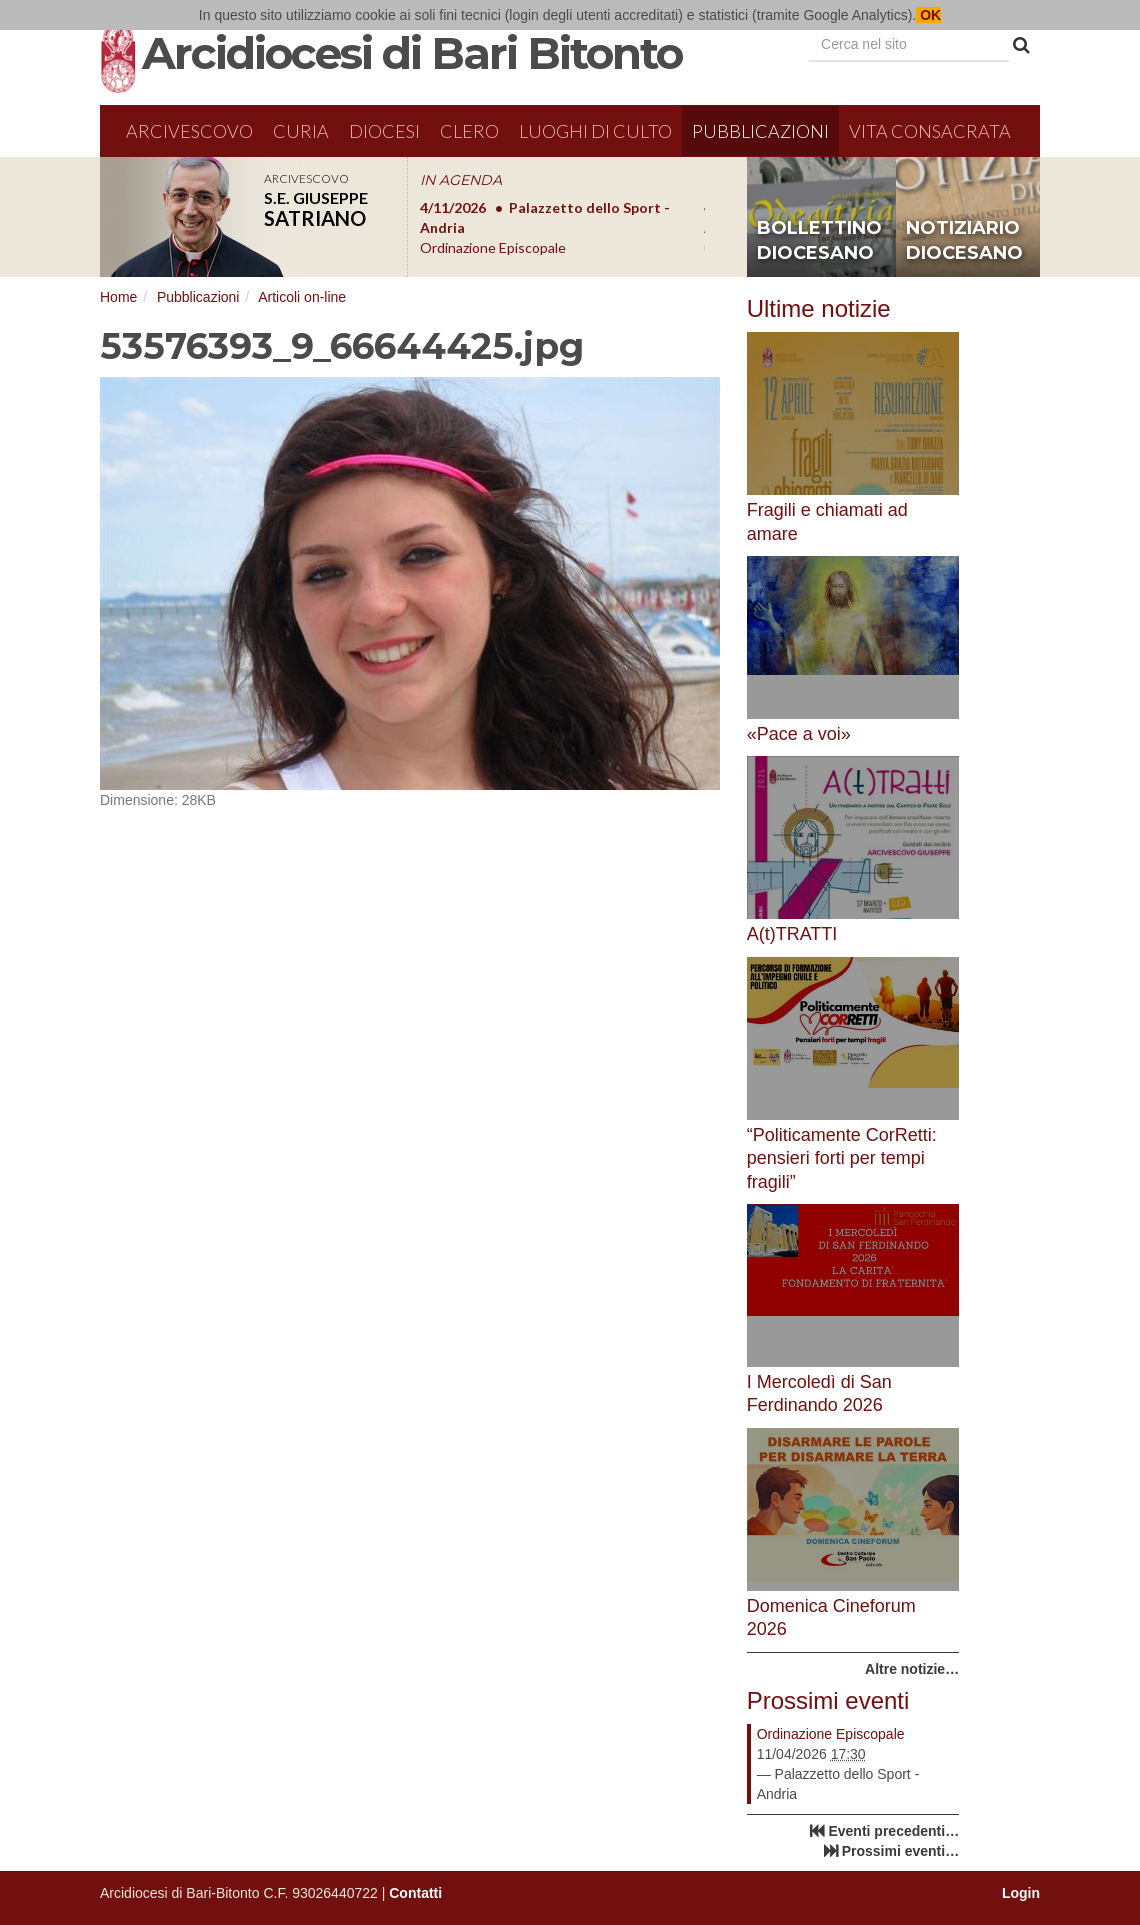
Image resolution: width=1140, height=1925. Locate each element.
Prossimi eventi (828, 1700)
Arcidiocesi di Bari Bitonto (412, 53)
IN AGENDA (461, 180)
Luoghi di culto (595, 131)
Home (118, 297)
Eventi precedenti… (893, 1831)
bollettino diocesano (819, 241)
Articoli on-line (302, 297)
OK (928, 15)
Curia (301, 131)
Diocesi (384, 131)
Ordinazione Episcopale (831, 1734)
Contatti (415, 1893)
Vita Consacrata (930, 131)
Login (1021, 1893)
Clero (469, 131)
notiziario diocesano (964, 241)
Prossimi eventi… (901, 1851)
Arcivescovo (189, 131)
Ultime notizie (819, 308)
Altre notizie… (912, 1669)
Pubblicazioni (760, 131)
